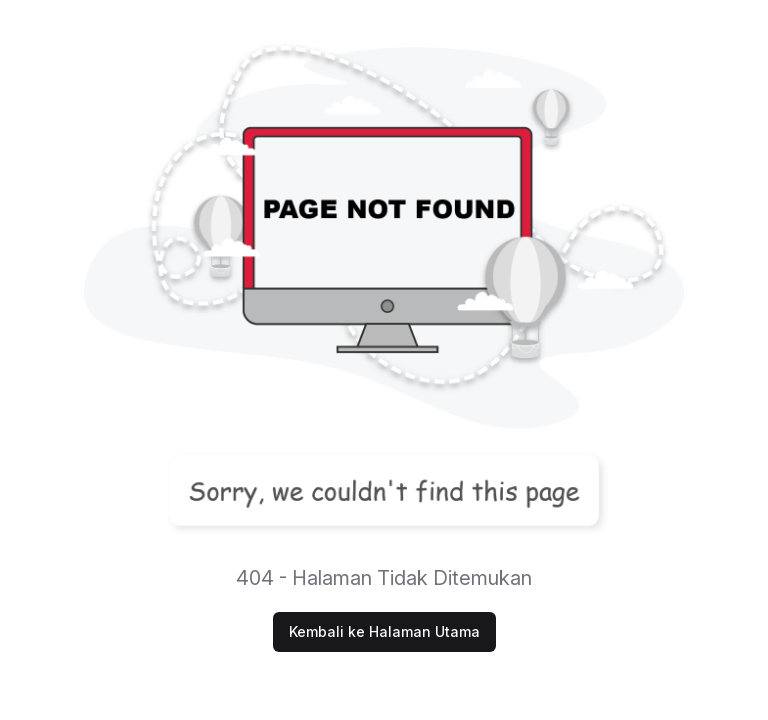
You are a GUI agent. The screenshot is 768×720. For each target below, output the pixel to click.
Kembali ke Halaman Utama (384, 631)
